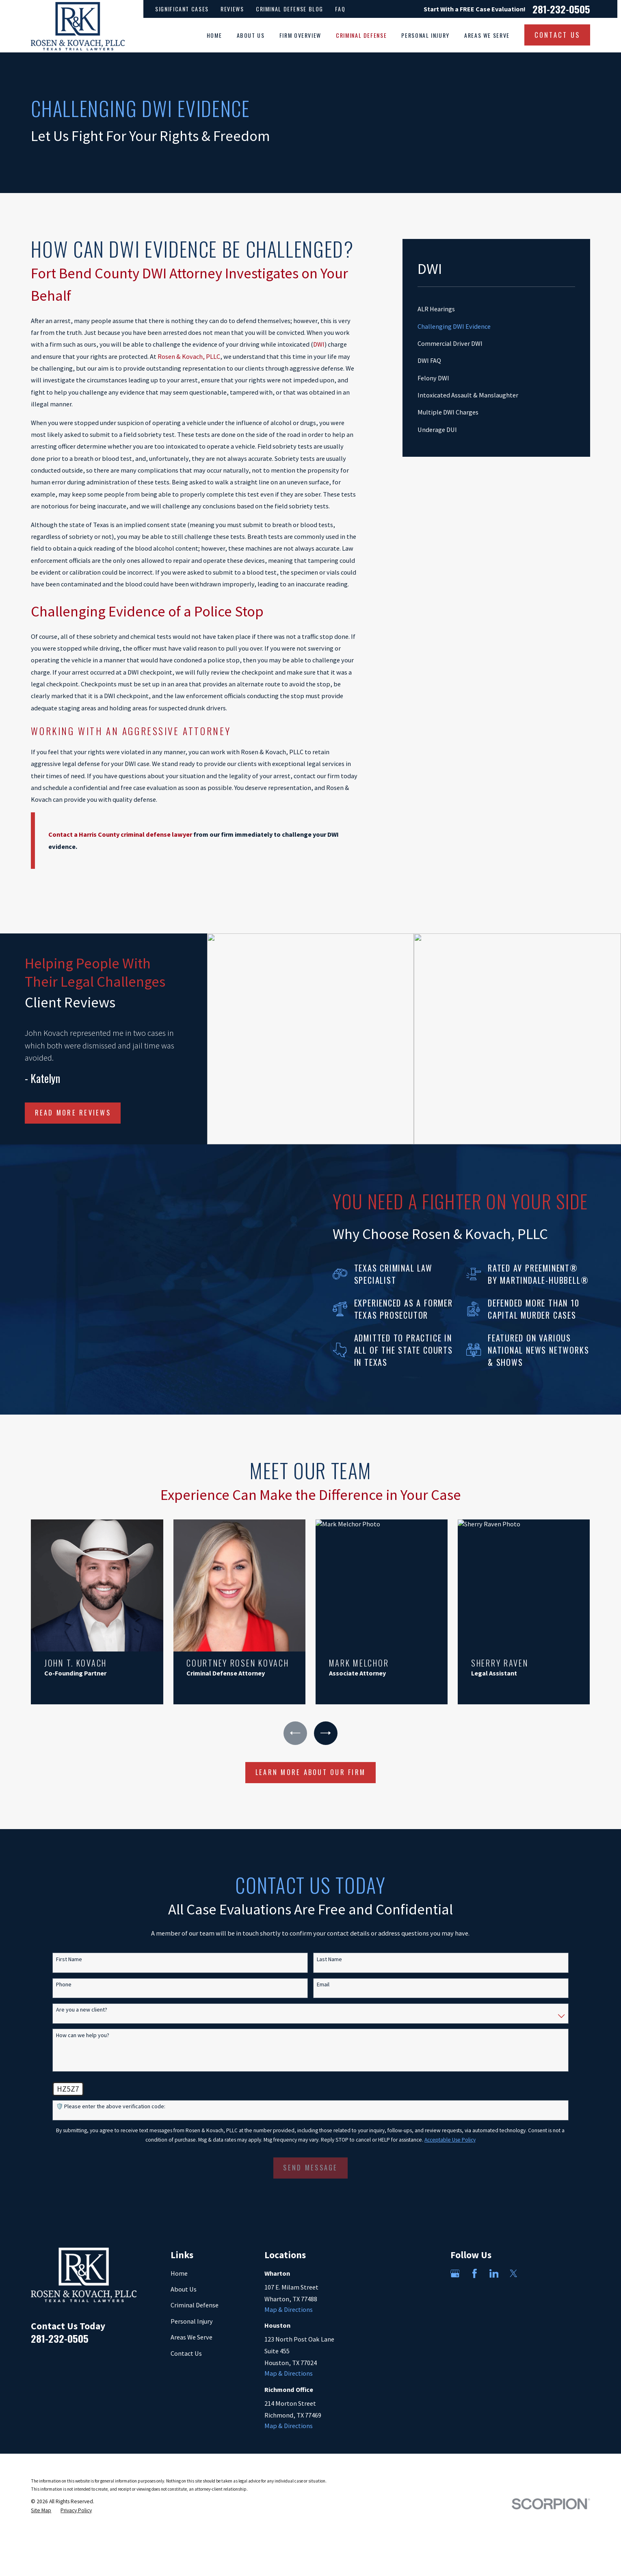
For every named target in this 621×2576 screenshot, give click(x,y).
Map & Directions (288, 2309)
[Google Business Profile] (455, 2273)
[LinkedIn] (494, 2273)
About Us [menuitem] (251, 35)
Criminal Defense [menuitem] (361, 35)
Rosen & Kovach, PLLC (189, 356)
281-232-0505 (561, 9)
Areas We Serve (191, 2337)
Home (179, 2273)
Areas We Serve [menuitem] (487, 35)
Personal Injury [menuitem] (425, 35)
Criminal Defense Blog (289, 8)
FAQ (340, 8)
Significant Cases (182, 8)
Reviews (232, 8)
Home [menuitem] (214, 35)
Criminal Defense (195, 2305)
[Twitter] (513, 2273)
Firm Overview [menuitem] (300, 35)
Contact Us (186, 2353)
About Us (184, 2289)
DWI (319, 344)
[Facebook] (474, 2273)
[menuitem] (496, 308)
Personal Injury (192, 2321)
